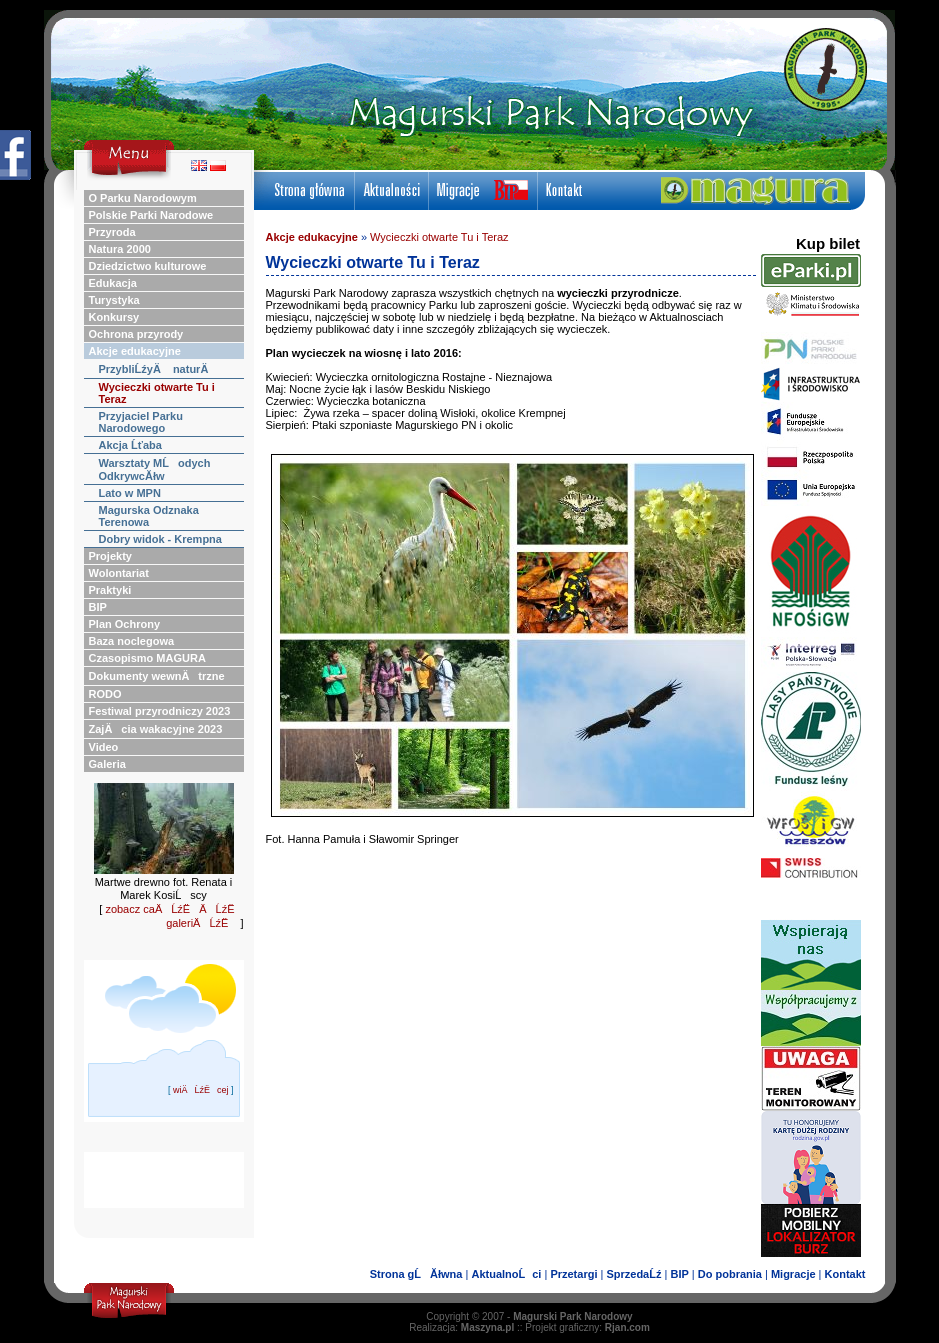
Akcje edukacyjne (312, 237)
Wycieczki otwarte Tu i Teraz (439, 237)
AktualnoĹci (506, 1274)
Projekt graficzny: (587, 1327)
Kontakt (845, 1274)
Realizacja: (461, 1327)
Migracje (793, 1274)
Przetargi (573, 1274)
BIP (679, 1274)
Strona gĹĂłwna (416, 1274)
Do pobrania (730, 1274)
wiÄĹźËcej (201, 1090)
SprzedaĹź (633, 1274)
